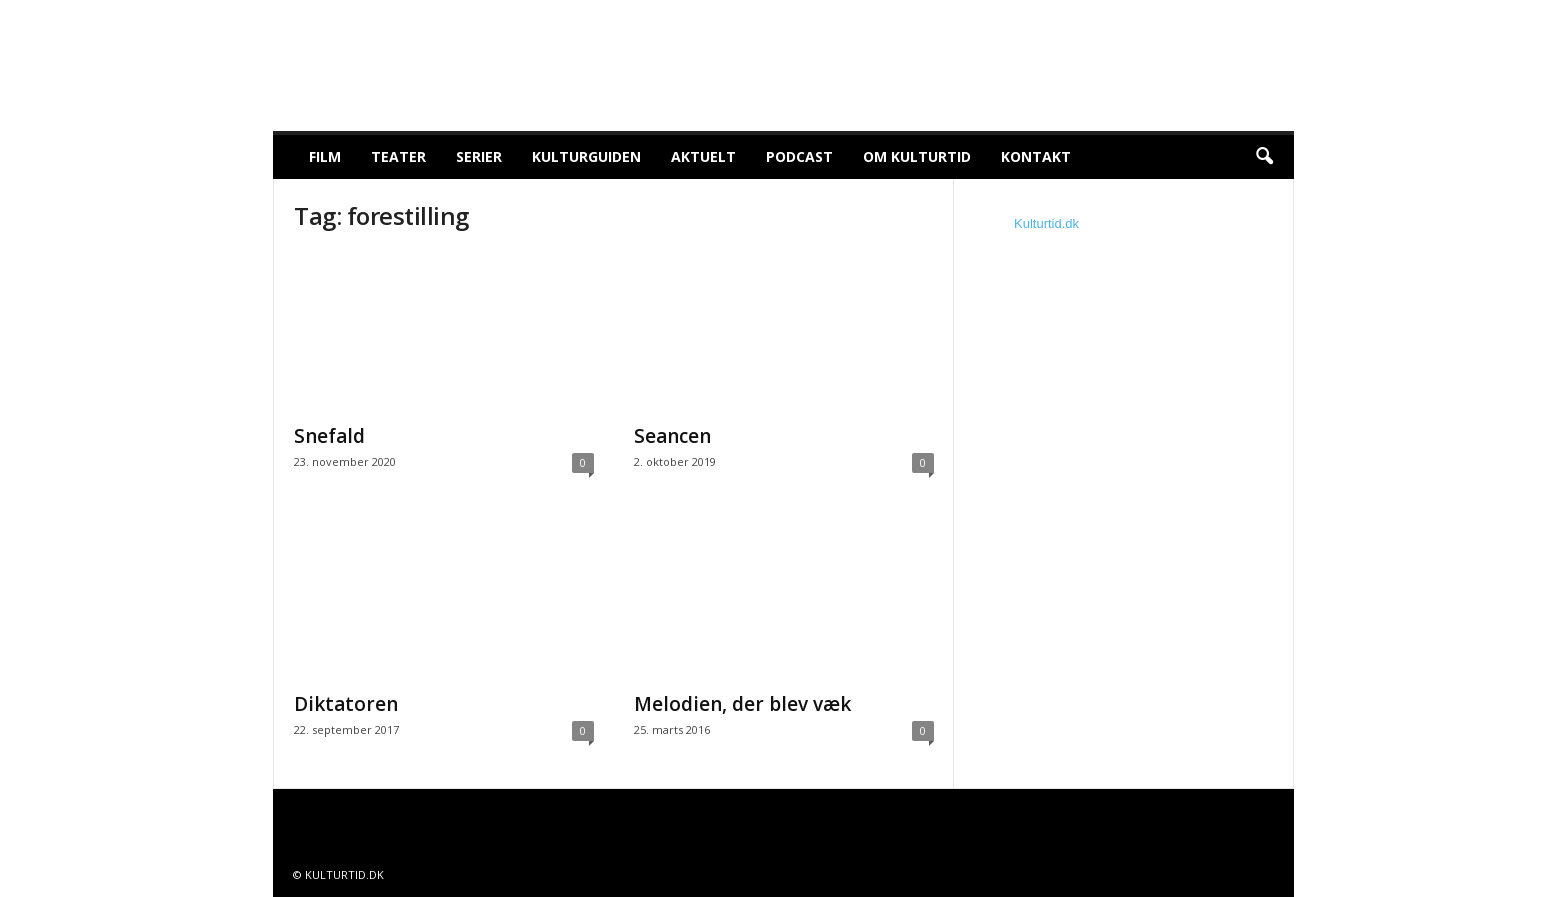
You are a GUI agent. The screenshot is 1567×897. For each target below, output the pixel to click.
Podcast (799, 156)
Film (325, 156)
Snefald (329, 436)
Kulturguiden (586, 156)
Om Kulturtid (917, 156)
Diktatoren (346, 704)
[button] (1264, 157)
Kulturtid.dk (1046, 223)
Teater (398, 156)
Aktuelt (703, 156)
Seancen (672, 436)
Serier (479, 156)
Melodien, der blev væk (742, 704)
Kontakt (1036, 156)
